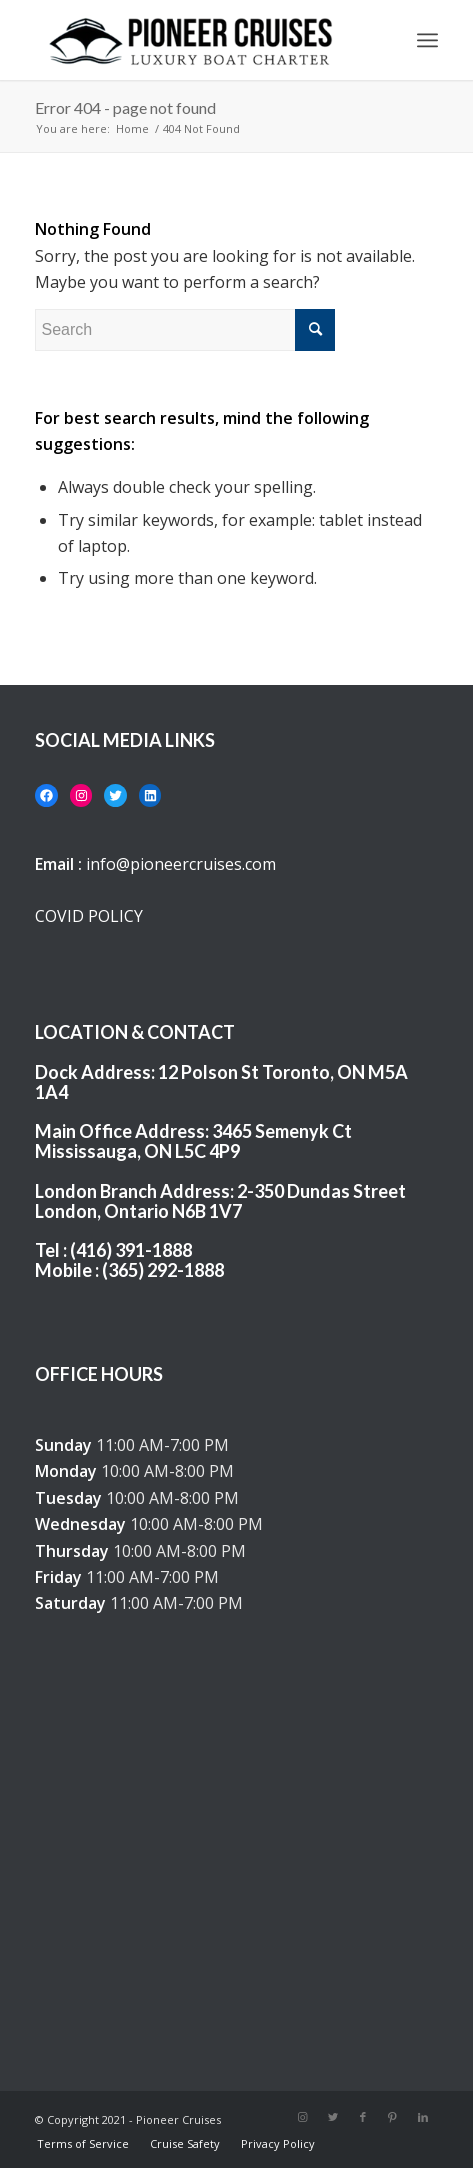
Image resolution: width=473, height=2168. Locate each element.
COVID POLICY (89, 916)
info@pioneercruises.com (181, 864)
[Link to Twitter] (333, 2117)
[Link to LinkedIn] (423, 2117)
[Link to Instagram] (303, 2117)
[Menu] (427, 40)
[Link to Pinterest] (393, 2117)
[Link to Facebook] (363, 2117)
